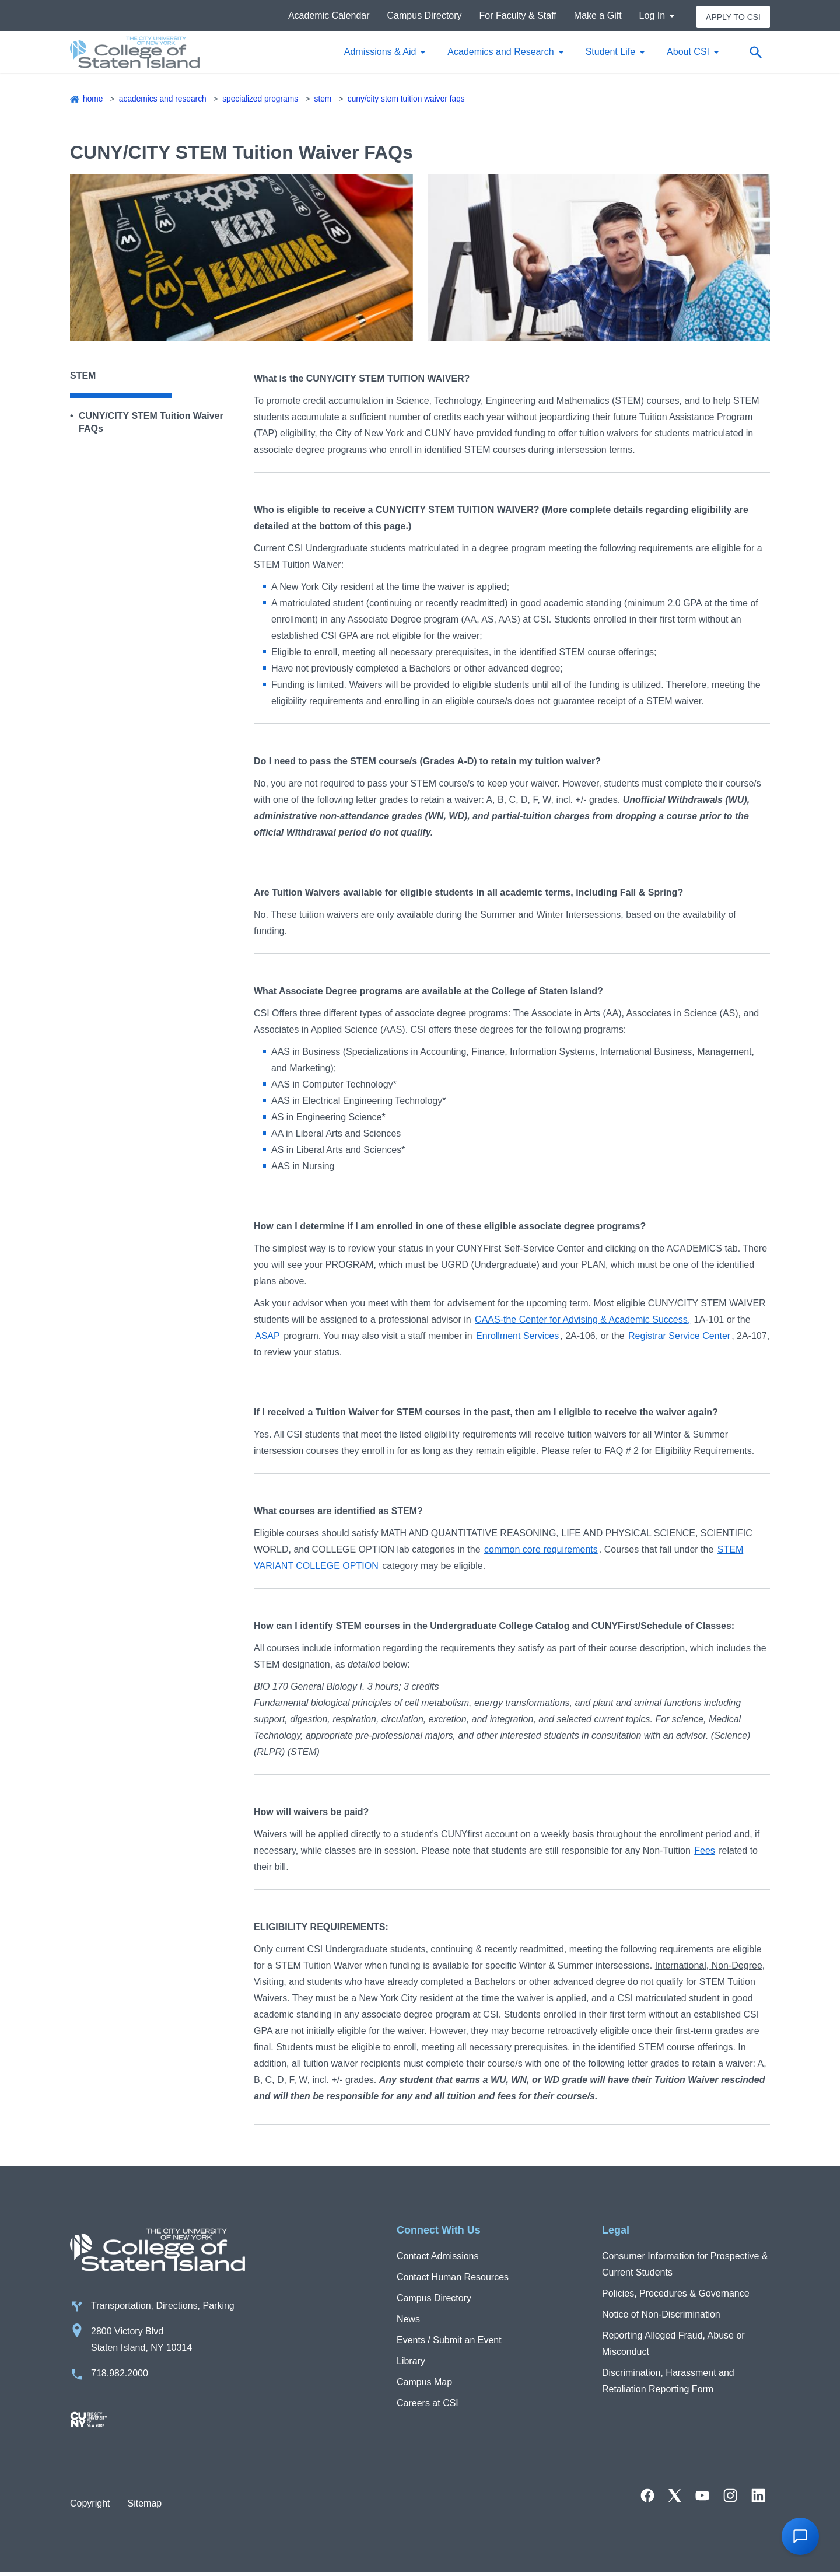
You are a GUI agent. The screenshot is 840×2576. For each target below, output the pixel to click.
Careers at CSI (428, 2405)
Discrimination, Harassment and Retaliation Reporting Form (668, 2382)
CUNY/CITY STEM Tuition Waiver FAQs (411, 100)
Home (93, 100)
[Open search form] (755, 53)
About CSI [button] (688, 53)
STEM (326, 100)
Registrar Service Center (679, 1338)
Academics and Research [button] (500, 53)
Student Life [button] (610, 53)
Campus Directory (424, 16)
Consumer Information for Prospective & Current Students (685, 2266)
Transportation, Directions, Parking (163, 2308)
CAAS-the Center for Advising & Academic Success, (582, 1321)
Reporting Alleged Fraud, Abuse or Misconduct (673, 2345)
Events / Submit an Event (449, 2342)
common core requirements (541, 1551)
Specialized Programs (262, 100)
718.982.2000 (119, 2376)
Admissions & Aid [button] (380, 53)
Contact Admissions (438, 2258)
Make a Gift (598, 16)
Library (411, 2363)
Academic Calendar (329, 16)
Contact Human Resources (453, 2279)
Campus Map (424, 2384)
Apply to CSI (733, 16)
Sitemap (144, 2506)
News (408, 2321)
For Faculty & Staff (518, 16)
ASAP (267, 1338)
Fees (704, 1852)
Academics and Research (163, 100)
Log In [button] (652, 16)
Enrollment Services (517, 1338)
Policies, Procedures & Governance (676, 2295)
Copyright (90, 2506)
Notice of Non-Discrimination (661, 2316)
